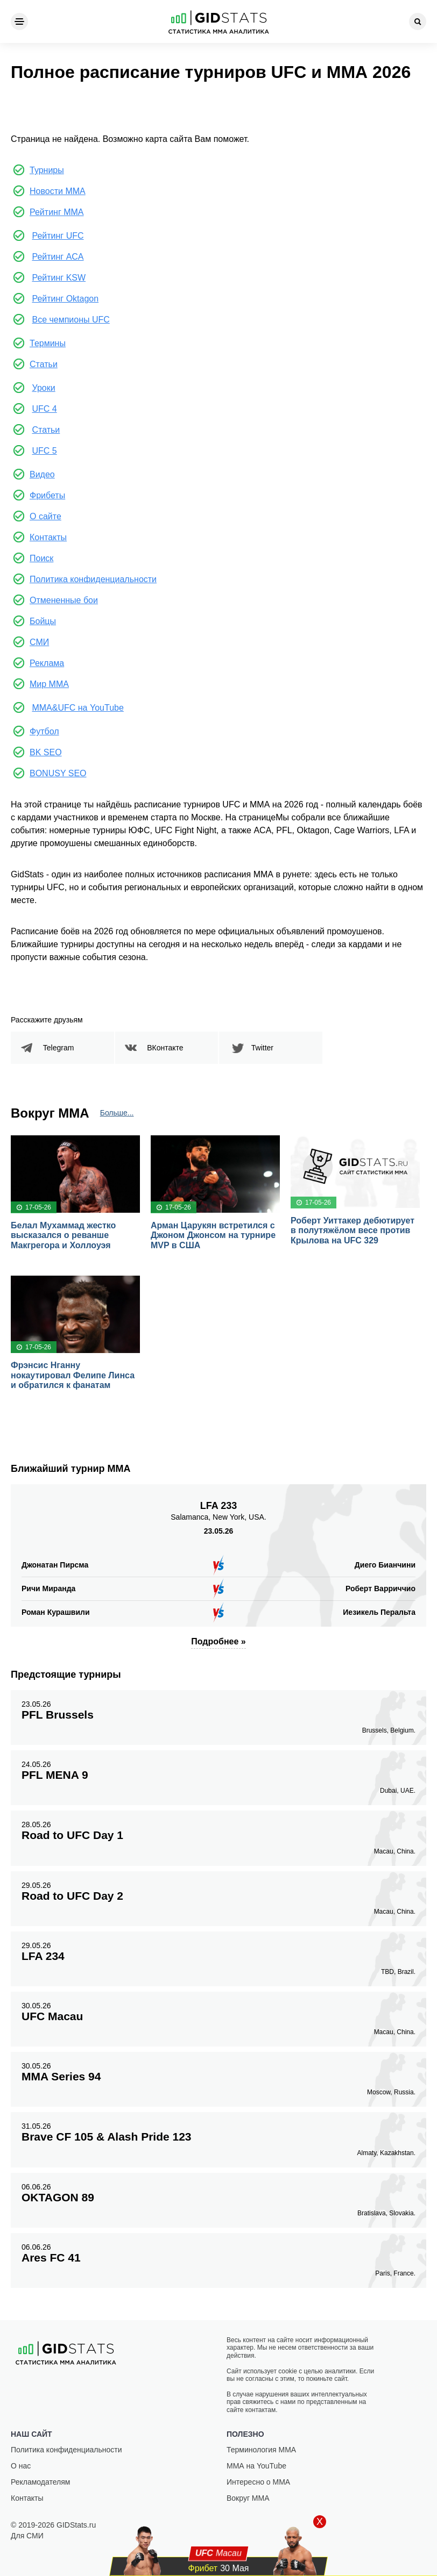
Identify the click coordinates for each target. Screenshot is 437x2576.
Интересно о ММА (258, 2482)
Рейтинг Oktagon (65, 298)
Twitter (262, 1047)
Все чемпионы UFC (70, 319)
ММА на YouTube (256, 2465)
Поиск (41, 558)
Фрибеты (47, 495)
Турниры (47, 170)
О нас (21, 2465)
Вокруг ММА (248, 2498)
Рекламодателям (40, 2482)
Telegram (58, 1047)
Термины (48, 343)
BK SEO (46, 752)
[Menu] (19, 21)
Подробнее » (218, 1641)
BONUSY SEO (58, 773)
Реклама (47, 663)
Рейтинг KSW (59, 277)
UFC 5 (44, 450)
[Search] (417, 21)
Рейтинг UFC (57, 235)
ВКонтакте (165, 1047)
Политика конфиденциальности (93, 579)
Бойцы (43, 621)
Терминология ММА (261, 2449)
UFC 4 (44, 408)
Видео (42, 474)
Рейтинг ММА (57, 212)
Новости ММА (58, 191)
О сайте (45, 516)
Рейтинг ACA (57, 256)
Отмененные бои (64, 600)
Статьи (44, 364)
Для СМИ (27, 2535)
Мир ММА (49, 684)
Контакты (48, 537)
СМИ (39, 642)
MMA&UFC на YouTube (77, 707)
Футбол (44, 731)
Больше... (117, 1113)
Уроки (43, 387)
